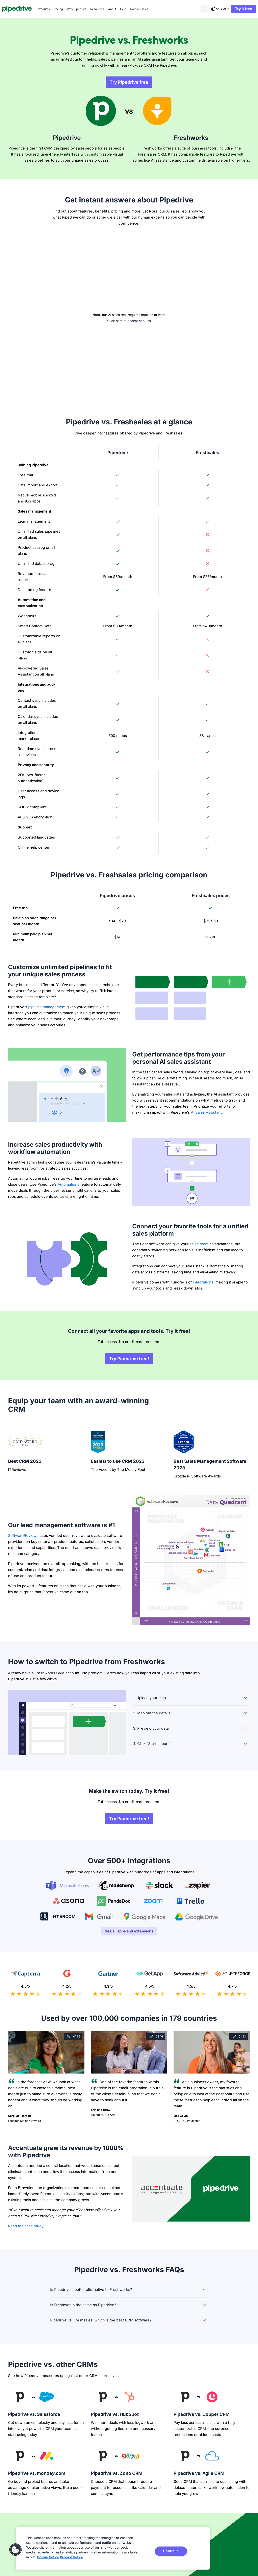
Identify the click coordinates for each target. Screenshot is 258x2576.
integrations (203, 1282)
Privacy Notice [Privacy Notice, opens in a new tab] (71, 2557)
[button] (15, 2549)
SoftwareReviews (23, 1535)
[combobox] (209, 8)
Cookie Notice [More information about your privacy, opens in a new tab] (48, 2557)
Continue (171, 2551)
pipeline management (47, 1007)
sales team (199, 1244)
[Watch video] (46, 2052)
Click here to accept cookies (129, 321)
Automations (68, 1184)
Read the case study (26, 2226)
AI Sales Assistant (206, 1112)
